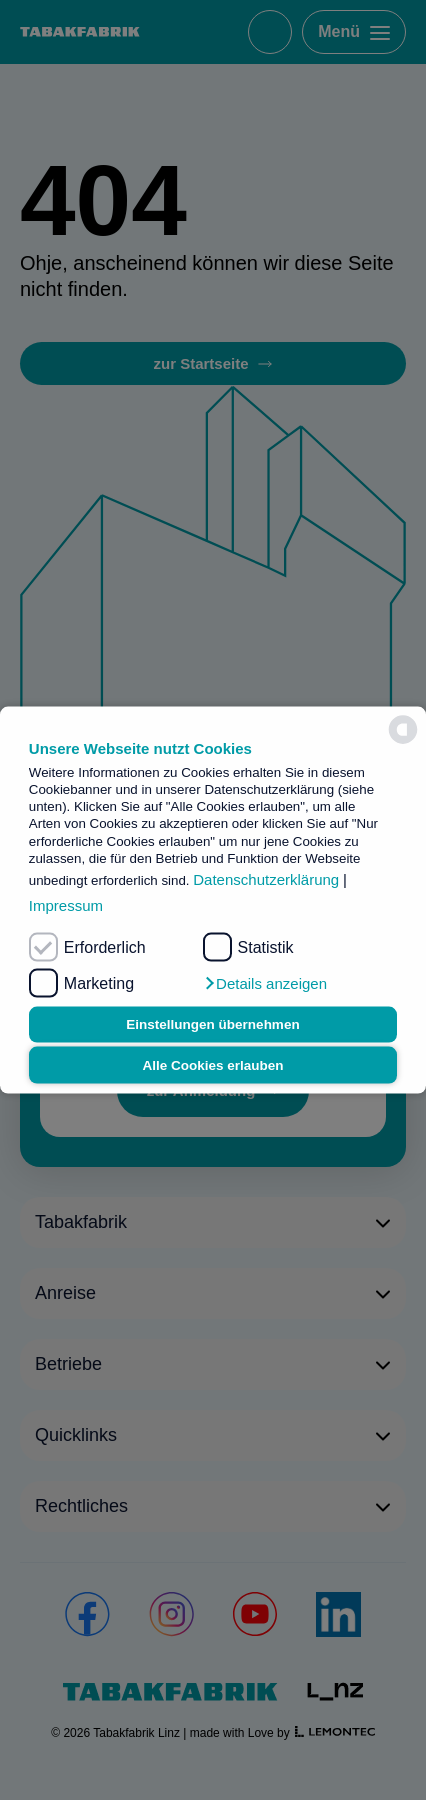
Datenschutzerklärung (266, 879)
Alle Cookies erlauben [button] (212, 1064)
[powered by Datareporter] (403, 730)
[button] (265, 983)
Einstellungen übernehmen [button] (212, 1024)
